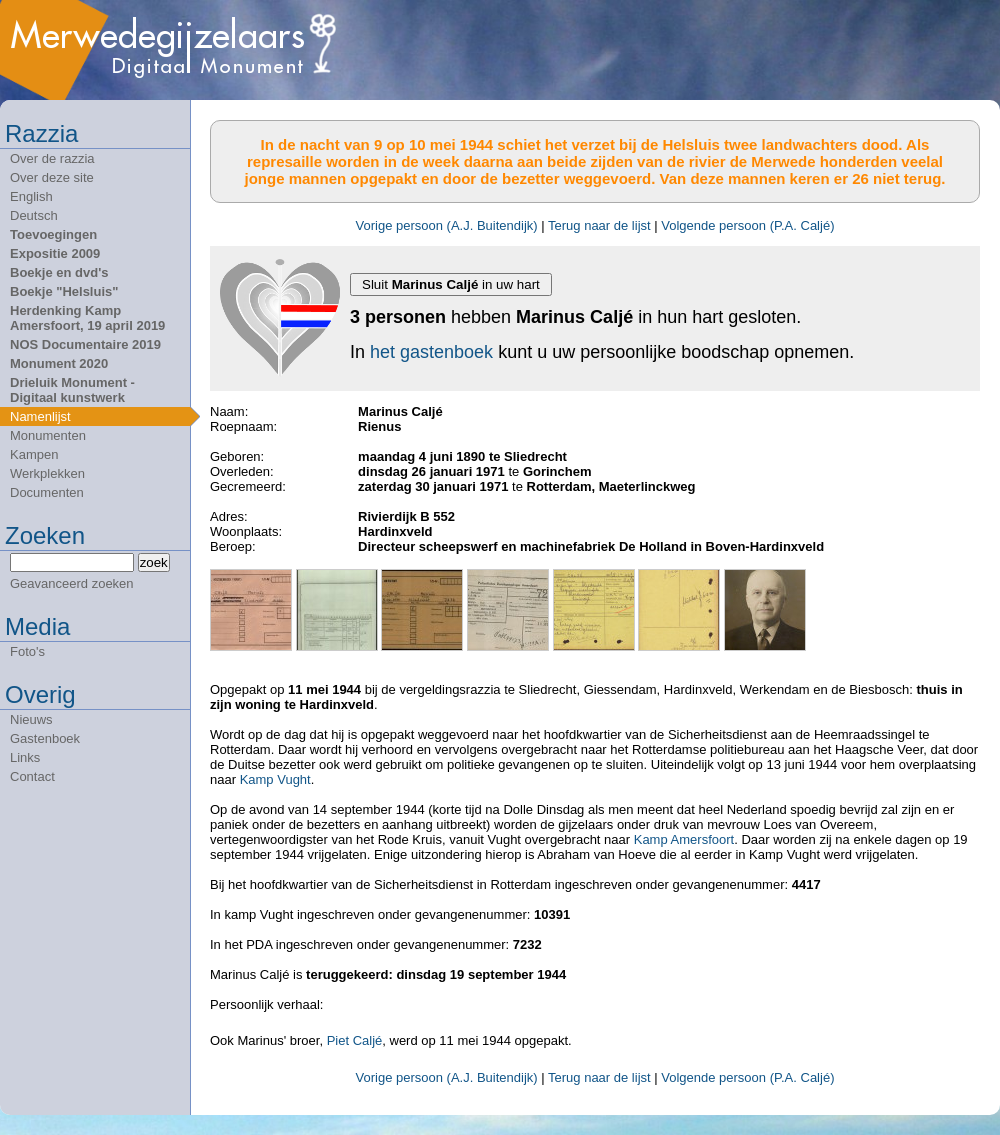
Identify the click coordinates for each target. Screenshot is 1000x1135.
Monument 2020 (59, 363)
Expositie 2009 (55, 253)
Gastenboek (45, 738)
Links (25, 757)
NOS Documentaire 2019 (85, 344)
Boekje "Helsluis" (64, 291)
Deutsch (34, 215)
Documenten (47, 492)
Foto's (27, 651)
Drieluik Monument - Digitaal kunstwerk (72, 390)
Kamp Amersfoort (684, 839)
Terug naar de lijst (599, 225)
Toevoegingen (53, 234)
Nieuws (31, 719)
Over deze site (52, 177)
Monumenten (48, 435)
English (31, 196)
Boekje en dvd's (59, 272)
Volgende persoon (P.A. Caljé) (747, 225)
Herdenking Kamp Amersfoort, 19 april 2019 (87, 318)
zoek (154, 562)
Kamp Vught (275, 779)
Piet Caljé (355, 1040)
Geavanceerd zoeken (72, 583)
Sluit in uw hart (451, 284)
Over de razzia (52, 158)
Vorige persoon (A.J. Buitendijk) (447, 225)
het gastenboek (431, 352)
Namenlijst (40, 416)
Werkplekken (47, 473)
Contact (32, 776)
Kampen (34, 454)
